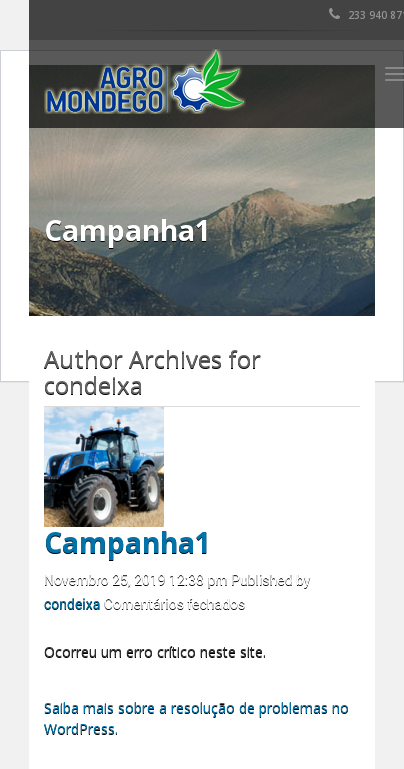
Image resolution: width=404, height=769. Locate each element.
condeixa (72, 604)
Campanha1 (127, 542)
